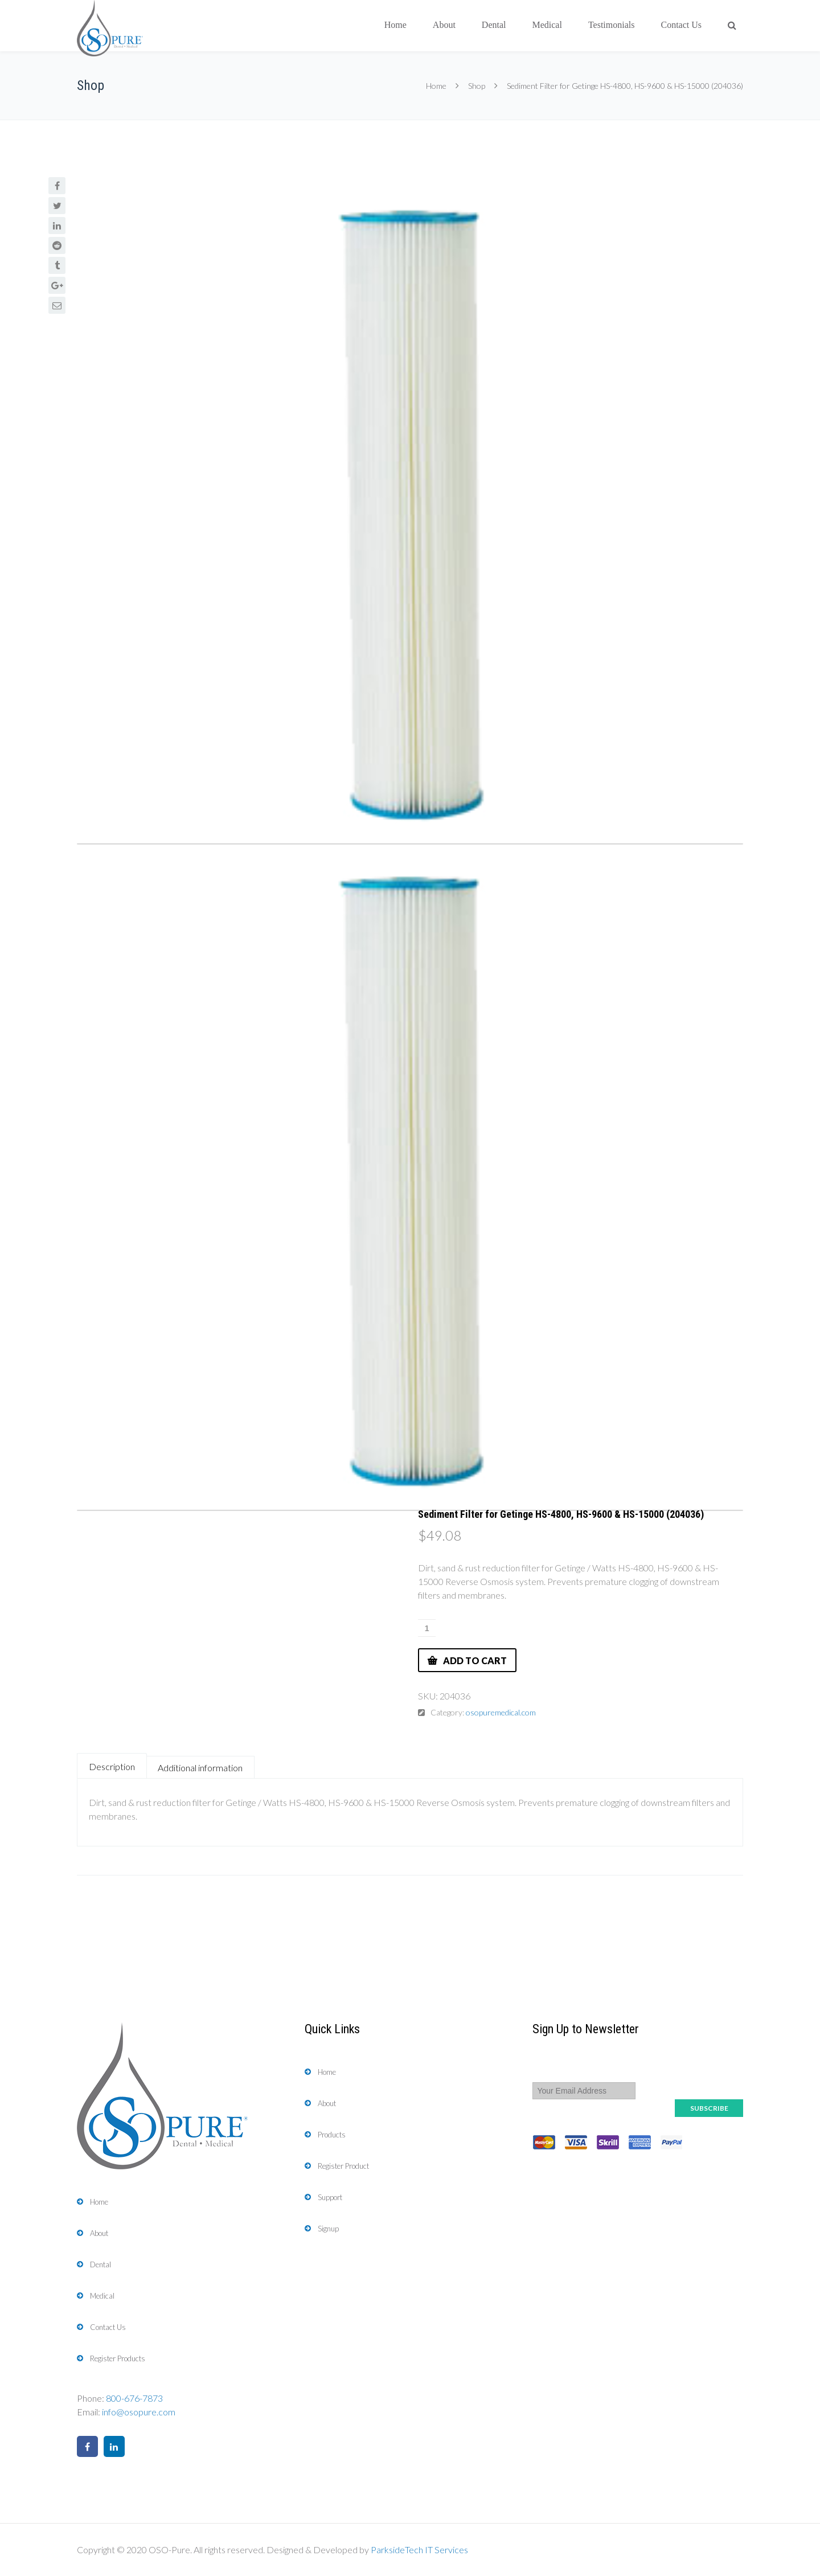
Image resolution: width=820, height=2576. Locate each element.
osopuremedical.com (501, 1712)
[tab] (112, 1766)
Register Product (343, 2165)
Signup (328, 2228)
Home (395, 25)
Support (330, 2197)
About (444, 25)
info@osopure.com (138, 2411)
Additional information (200, 1767)
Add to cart (475, 1660)
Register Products (117, 2358)
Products (332, 2134)
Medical (546, 25)
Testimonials (611, 25)
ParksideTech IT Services (419, 2549)
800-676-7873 (134, 2398)
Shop (476, 86)
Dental (494, 25)
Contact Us (681, 25)
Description (112, 1766)
